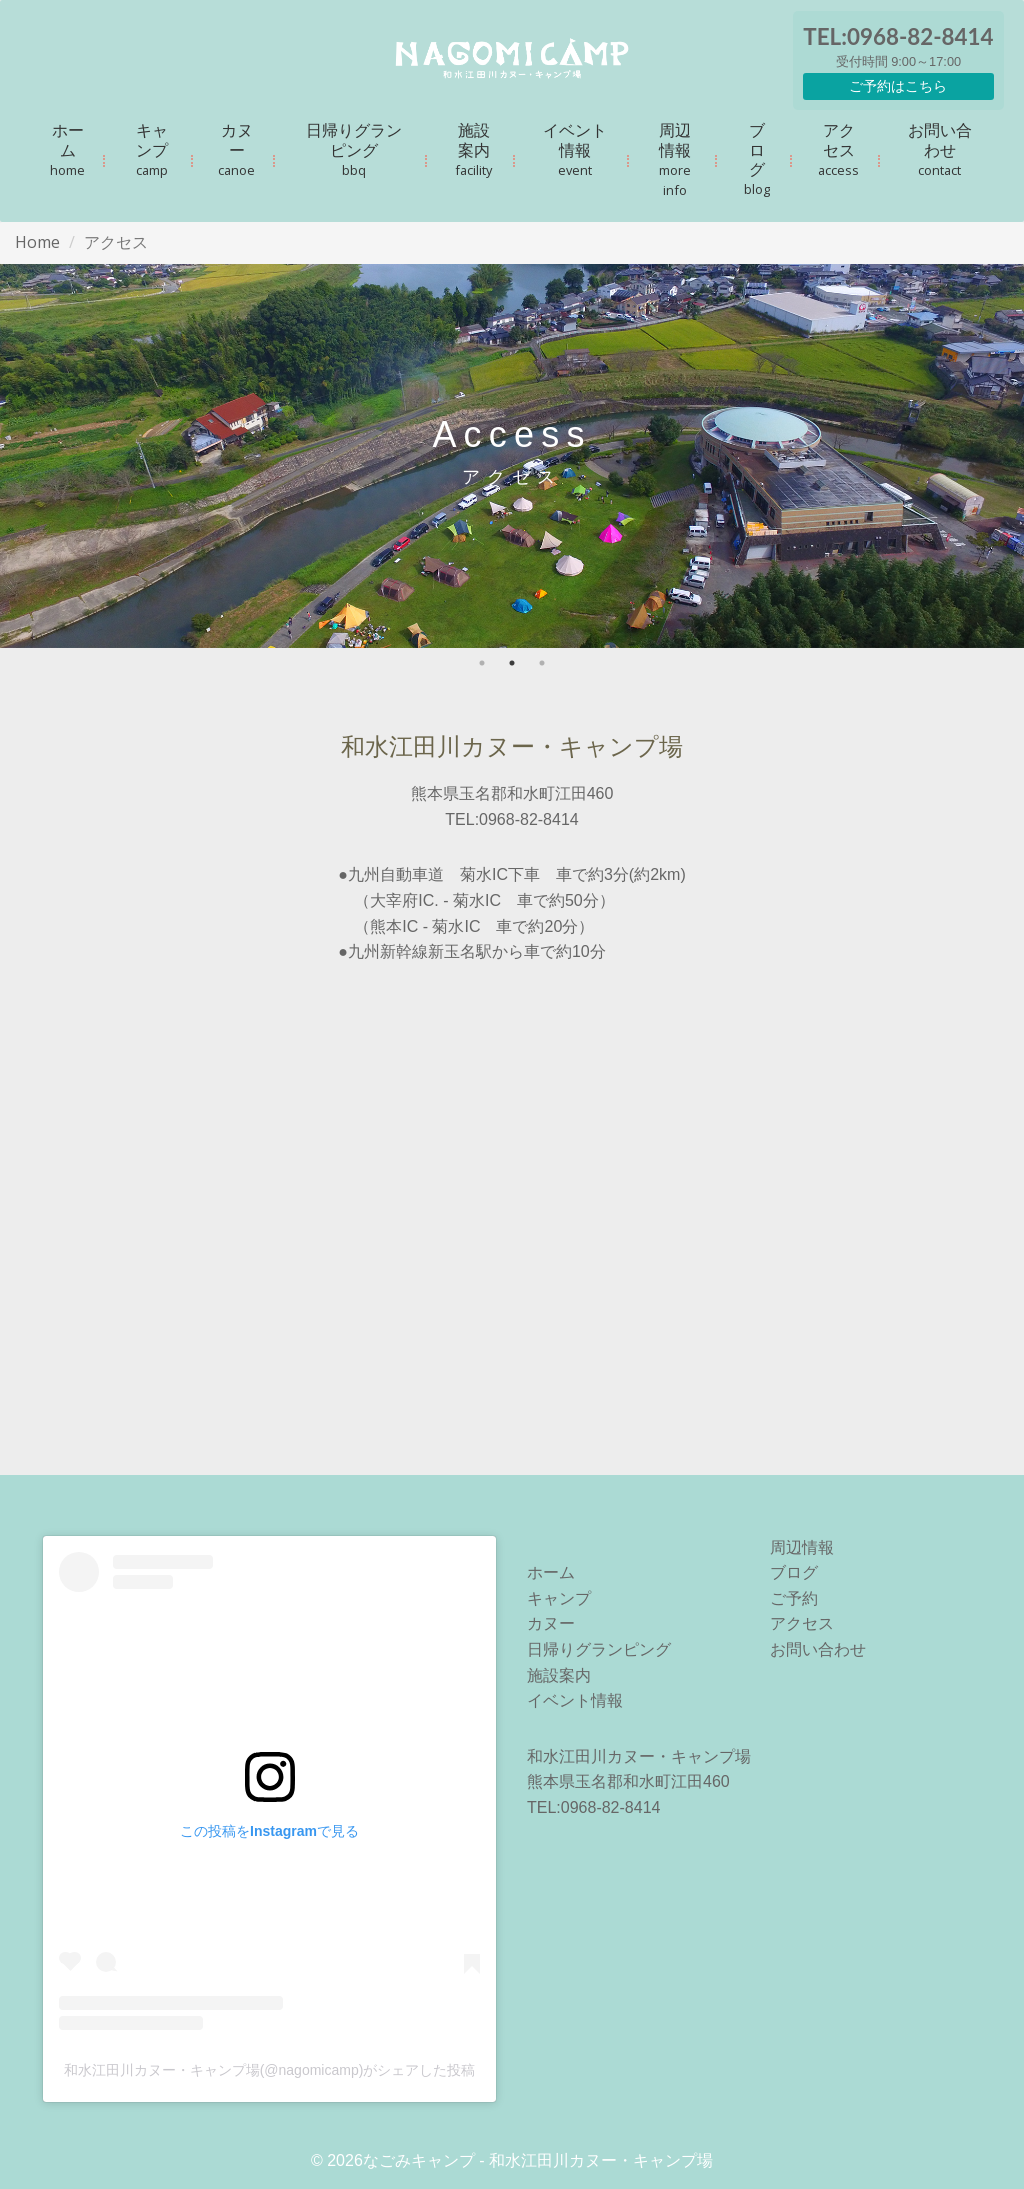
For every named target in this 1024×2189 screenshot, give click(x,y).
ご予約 (794, 1598)
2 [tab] (512, 663)
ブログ (757, 158)
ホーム (67, 148)
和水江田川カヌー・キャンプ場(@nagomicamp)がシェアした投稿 (270, 2070)
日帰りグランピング (354, 148)
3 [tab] (542, 663)
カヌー (236, 148)
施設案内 (473, 148)
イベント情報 (575, 148)
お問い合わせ (940, 148)
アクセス (838, 148)
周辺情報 (675, 159)
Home (37, 242)
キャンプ (152, 148)
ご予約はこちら (898, 86)
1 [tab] (482, 663)
